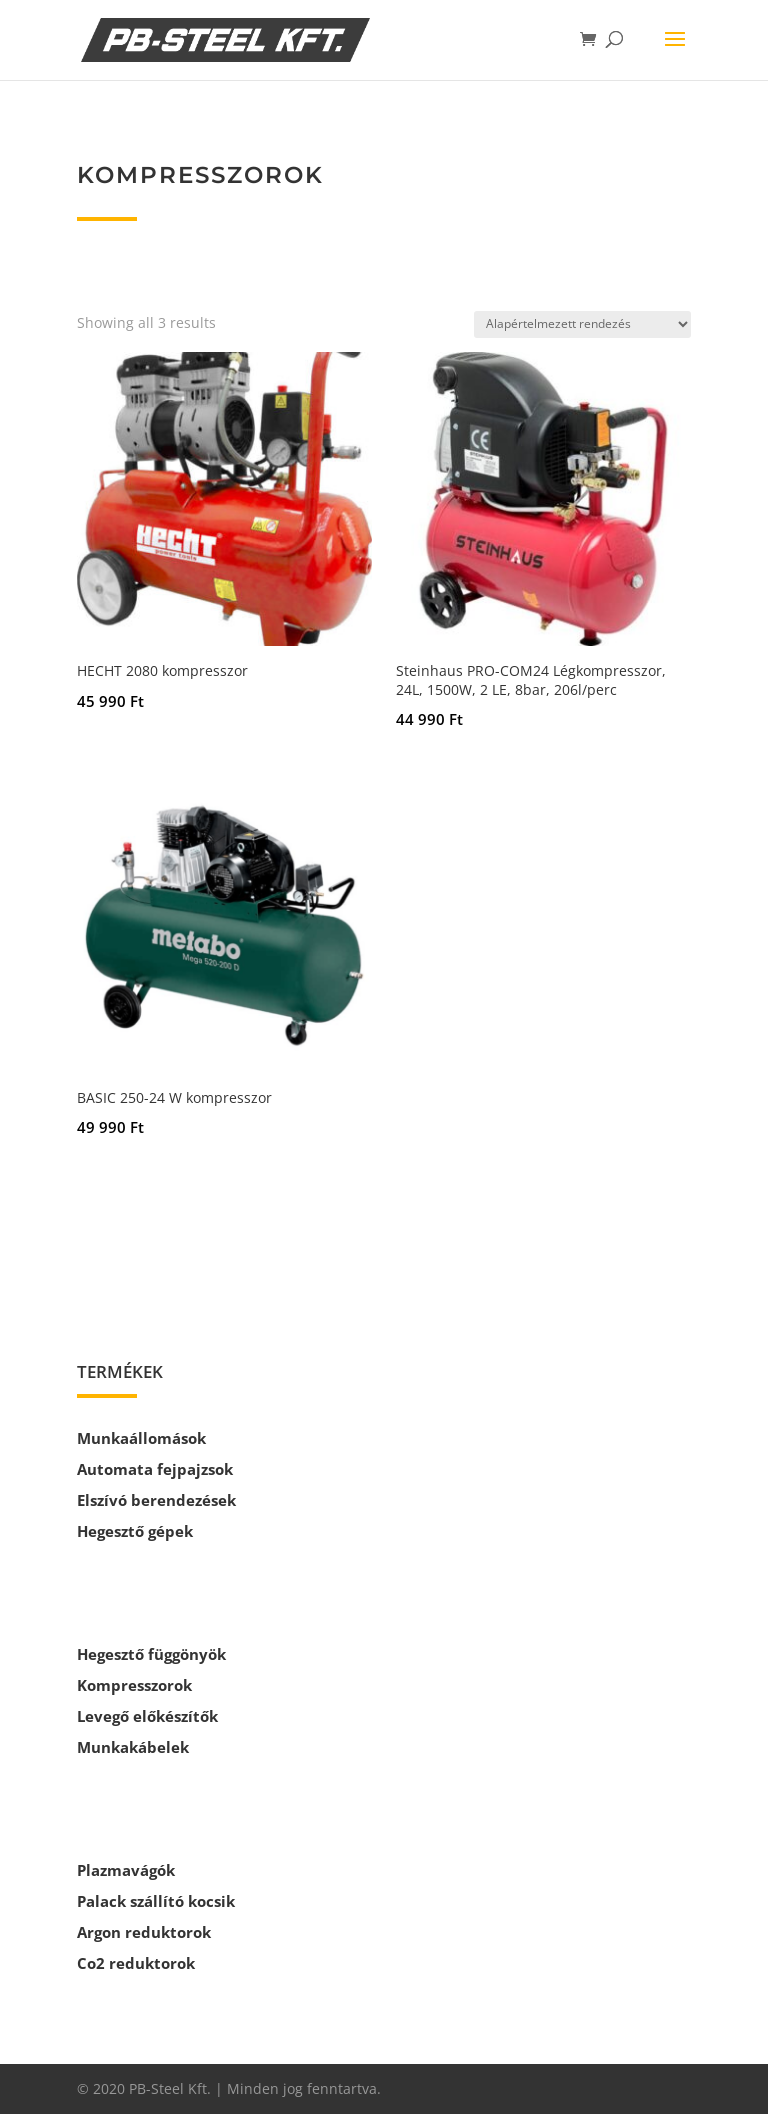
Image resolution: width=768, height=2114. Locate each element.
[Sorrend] (582, 324)
